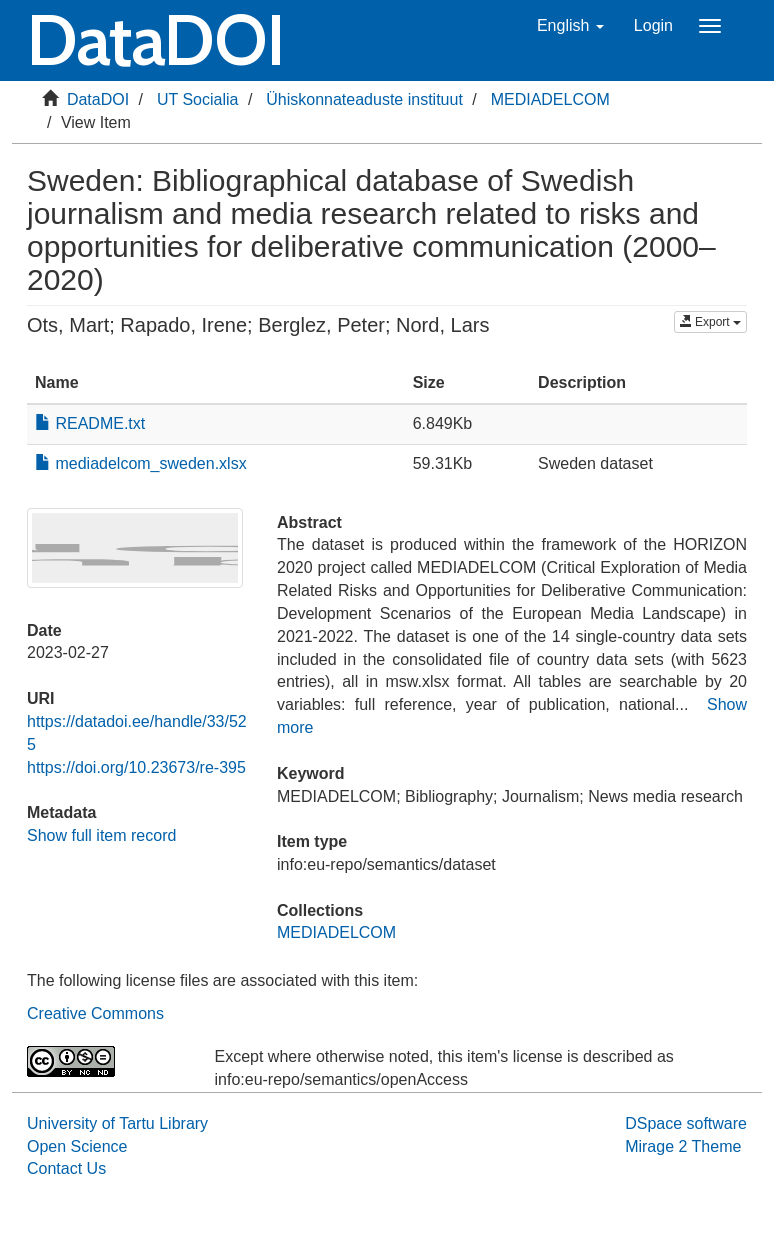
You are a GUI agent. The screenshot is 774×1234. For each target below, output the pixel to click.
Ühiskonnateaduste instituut (364, 99)
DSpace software (686, 1123)
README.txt (90, 423)
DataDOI (98, 99)
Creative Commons (95, 1013)
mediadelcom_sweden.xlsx (141, 463)
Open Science (77, 1146)
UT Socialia (198, 99)
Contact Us (66, 1168)
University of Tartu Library (117, 1123)
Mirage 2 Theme (683, 1146)
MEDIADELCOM (550, 99)
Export (710, 322)
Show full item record (101, 835)
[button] (570, 26)
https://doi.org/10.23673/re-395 (136, 767)
